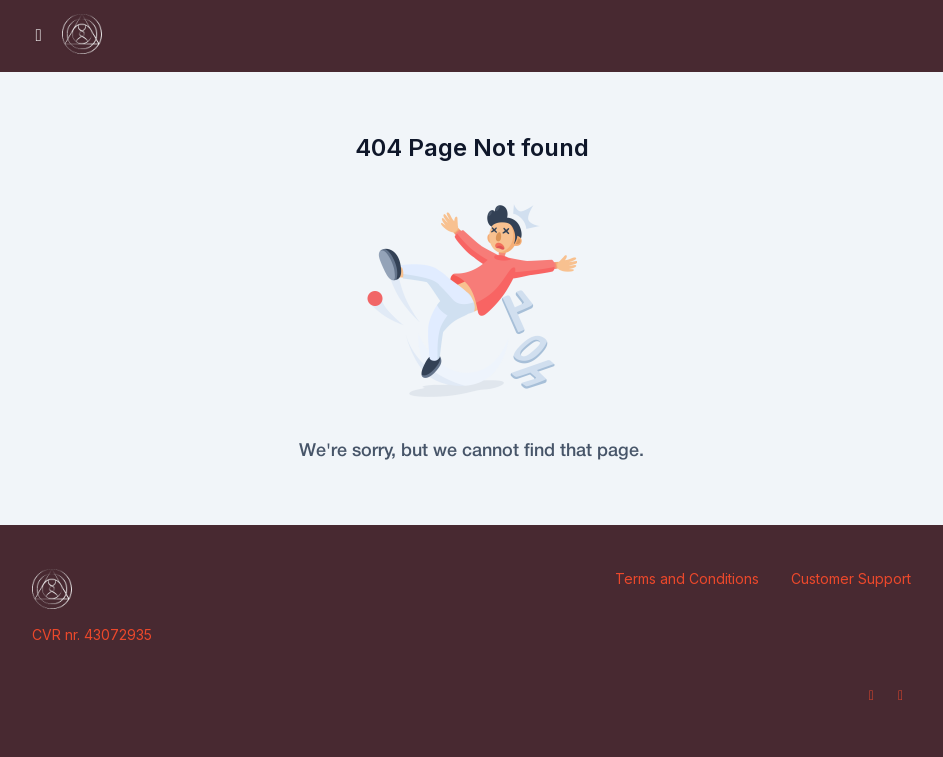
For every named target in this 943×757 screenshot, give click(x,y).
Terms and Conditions (687, 578)
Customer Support (851, 578)
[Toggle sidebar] (39, 36)
